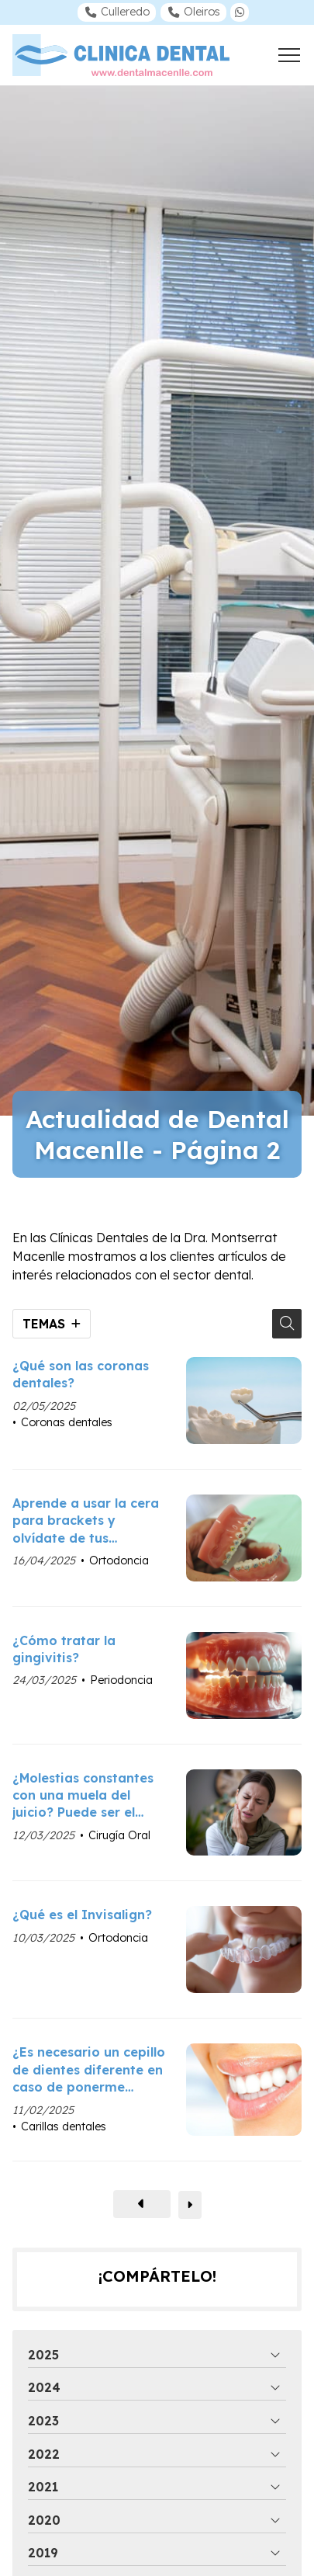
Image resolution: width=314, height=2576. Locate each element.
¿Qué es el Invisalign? (82, 1914)
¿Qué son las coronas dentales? (80, 1374)
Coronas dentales (66, 1422)
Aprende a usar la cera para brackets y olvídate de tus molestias (85, 1521)
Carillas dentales (63, 2126)
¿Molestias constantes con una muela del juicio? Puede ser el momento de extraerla (85, 1795)
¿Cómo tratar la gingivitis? (64, 1649)
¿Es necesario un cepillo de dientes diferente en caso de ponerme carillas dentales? (88, 2069)
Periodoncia (121, 1680)
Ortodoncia (119, 1560)
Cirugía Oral (119, 1835)
